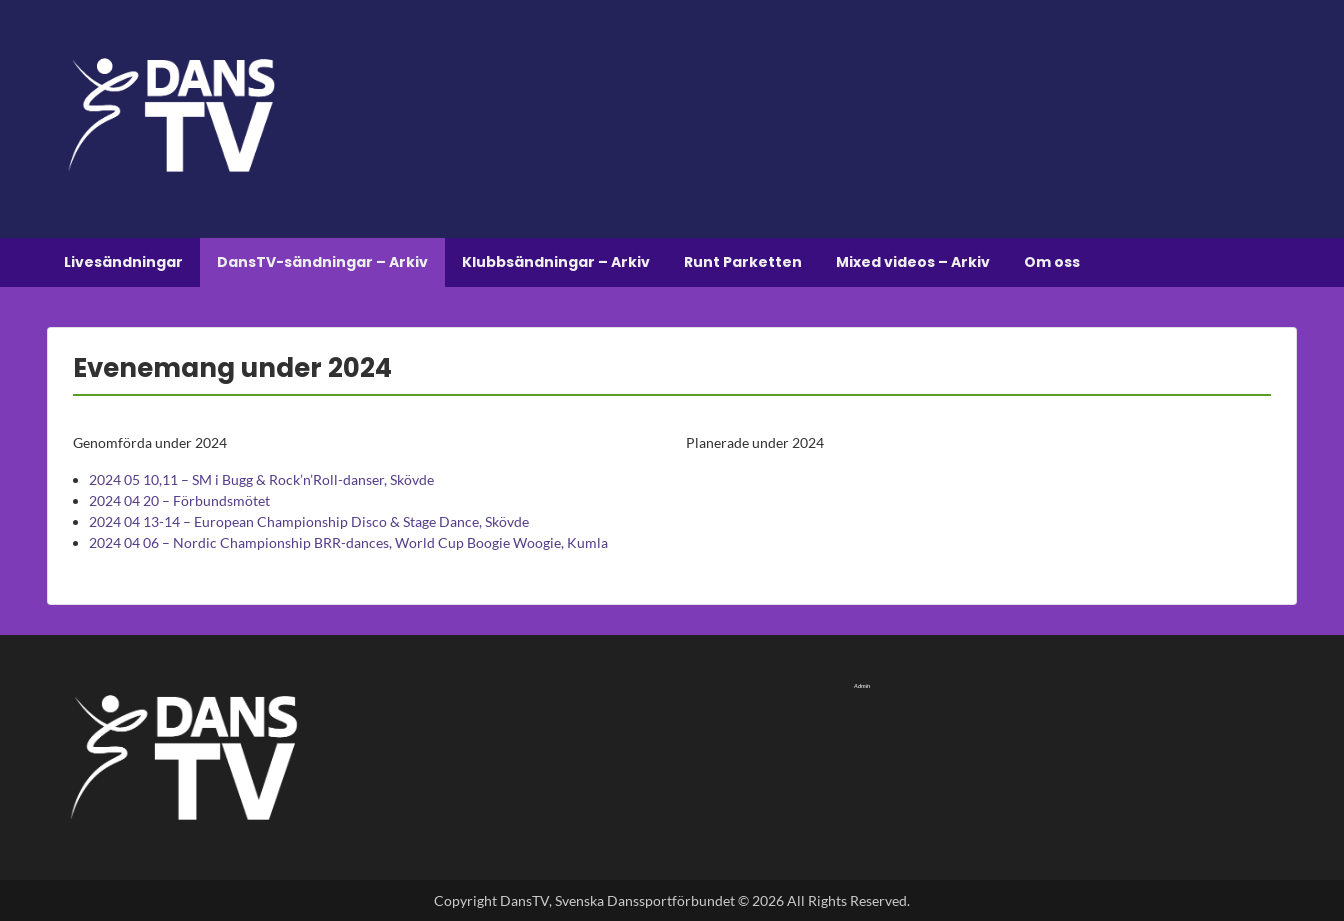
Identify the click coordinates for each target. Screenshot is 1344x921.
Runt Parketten (743, 262)
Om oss (1052, 262)
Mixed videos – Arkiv (913, 262)
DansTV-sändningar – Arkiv (322, 262)
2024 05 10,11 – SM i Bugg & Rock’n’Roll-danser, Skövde (261, 479)
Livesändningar (123, 262)
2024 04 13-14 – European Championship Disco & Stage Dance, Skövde (309, 521)
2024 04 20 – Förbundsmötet (179, 500)
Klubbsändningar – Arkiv (556, 262)
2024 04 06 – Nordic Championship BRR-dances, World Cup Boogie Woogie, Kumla (348, 542)
